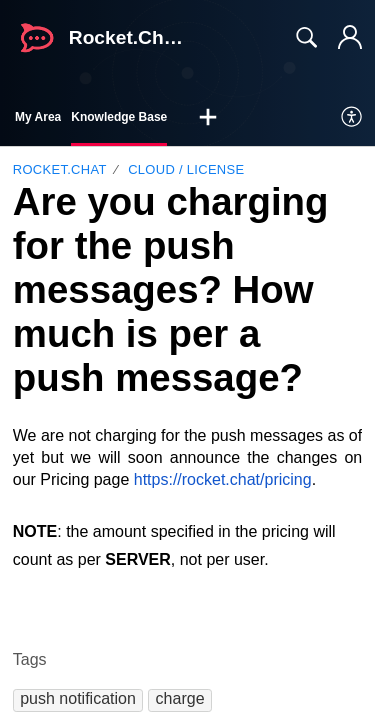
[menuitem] (352, 118)
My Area (38, 117)
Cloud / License (186, 169)
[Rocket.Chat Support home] (37, 38)
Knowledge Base (119, 117)
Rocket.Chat (60, 169)
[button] (208, 118)
